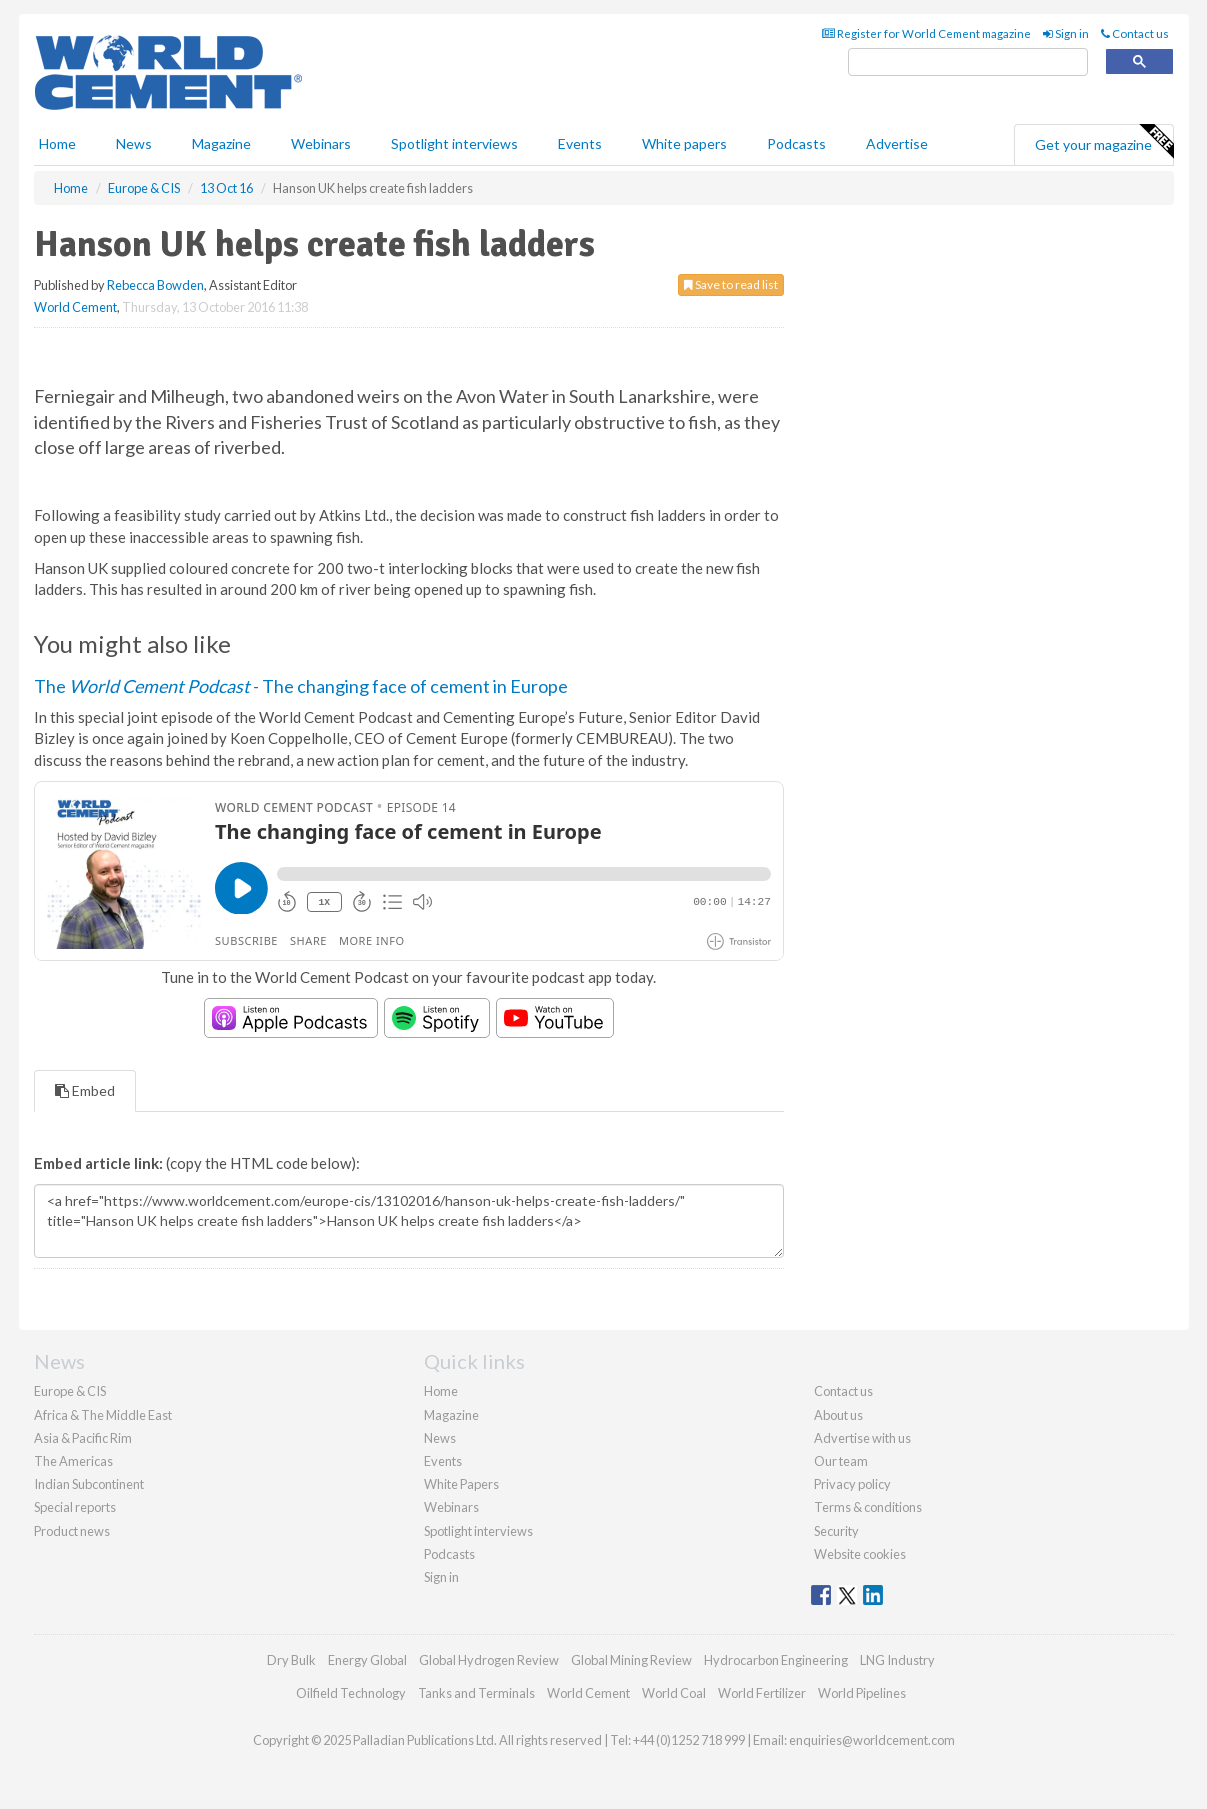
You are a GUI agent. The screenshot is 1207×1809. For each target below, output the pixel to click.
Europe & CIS (70, 1391)
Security (836, 1531)
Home (57, 143)
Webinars (321, 143)
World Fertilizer (762, 1693)
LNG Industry (897, 1660)
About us (838, 1415)
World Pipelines (862, 1693)
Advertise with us (862, 1438)
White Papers (461, 1484)
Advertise (897, 143)
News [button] (134, 143)
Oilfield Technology (351, 1693)
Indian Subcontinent (89, 1484)
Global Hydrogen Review (489, 1660)
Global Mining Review (631, 1660)
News (440, 1438)
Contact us (1135, 33)
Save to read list (731, 284)
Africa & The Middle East (103, 1415)
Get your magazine (1104, 142)
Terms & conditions (868, 1507)
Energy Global (367, 1660)
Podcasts (796, 143)
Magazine (221, 143)
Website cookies (860, 1554)
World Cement (75, 307)
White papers (684, 143)
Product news (72, 1531)
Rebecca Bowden (155, 285)
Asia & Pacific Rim (83, 1438)
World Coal (674, 1693)
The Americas (73, 1461)
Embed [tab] (85, 1090)
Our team (841, 1461)
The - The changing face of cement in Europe (301, 686)
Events (580, 143)
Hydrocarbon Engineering (776, 1660)
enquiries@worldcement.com (872, 1740)
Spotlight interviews (454, 143)
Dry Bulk (291, 1660)
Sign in (1066, 33)
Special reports (75, 1507)
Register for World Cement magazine (926, 33)
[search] (968, 62)
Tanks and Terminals (476, 1693)
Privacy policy (852, 1484)
